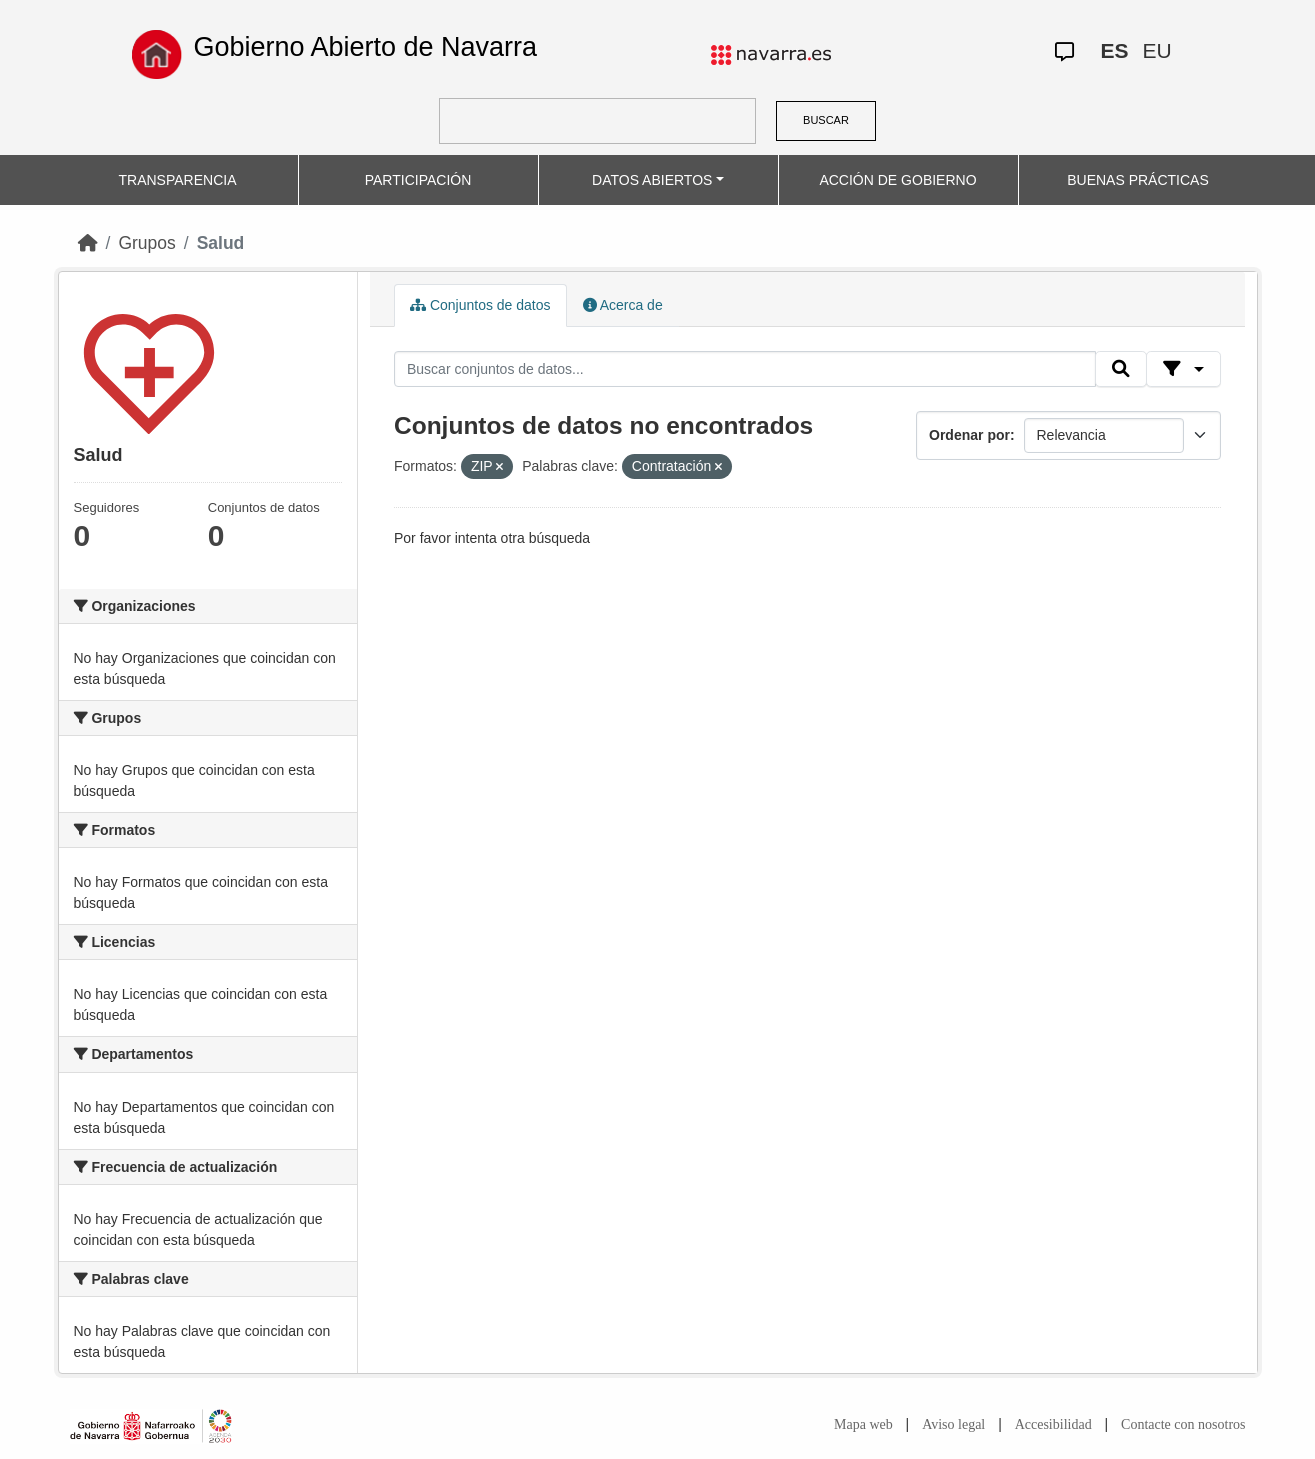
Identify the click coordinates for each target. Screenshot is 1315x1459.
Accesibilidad (1053, 1424)
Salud (221, 243)
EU (1156, 50)
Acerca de (623, 305)
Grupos (146, 243)
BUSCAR (826, 120)
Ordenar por (969, 435)
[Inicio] (88, 243)
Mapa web (863, 1424)
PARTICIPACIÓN (418, 180)
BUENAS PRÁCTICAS (1138, 180)
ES (1114, 50)
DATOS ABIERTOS (652, 180)
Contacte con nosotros (1183, 1424)
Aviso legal (953, 1424)
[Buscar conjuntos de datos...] (745, 369)
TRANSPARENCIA (178, 180)
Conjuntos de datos (480, 305)
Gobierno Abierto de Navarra (365, 47)
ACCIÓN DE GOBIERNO (897, 180)
